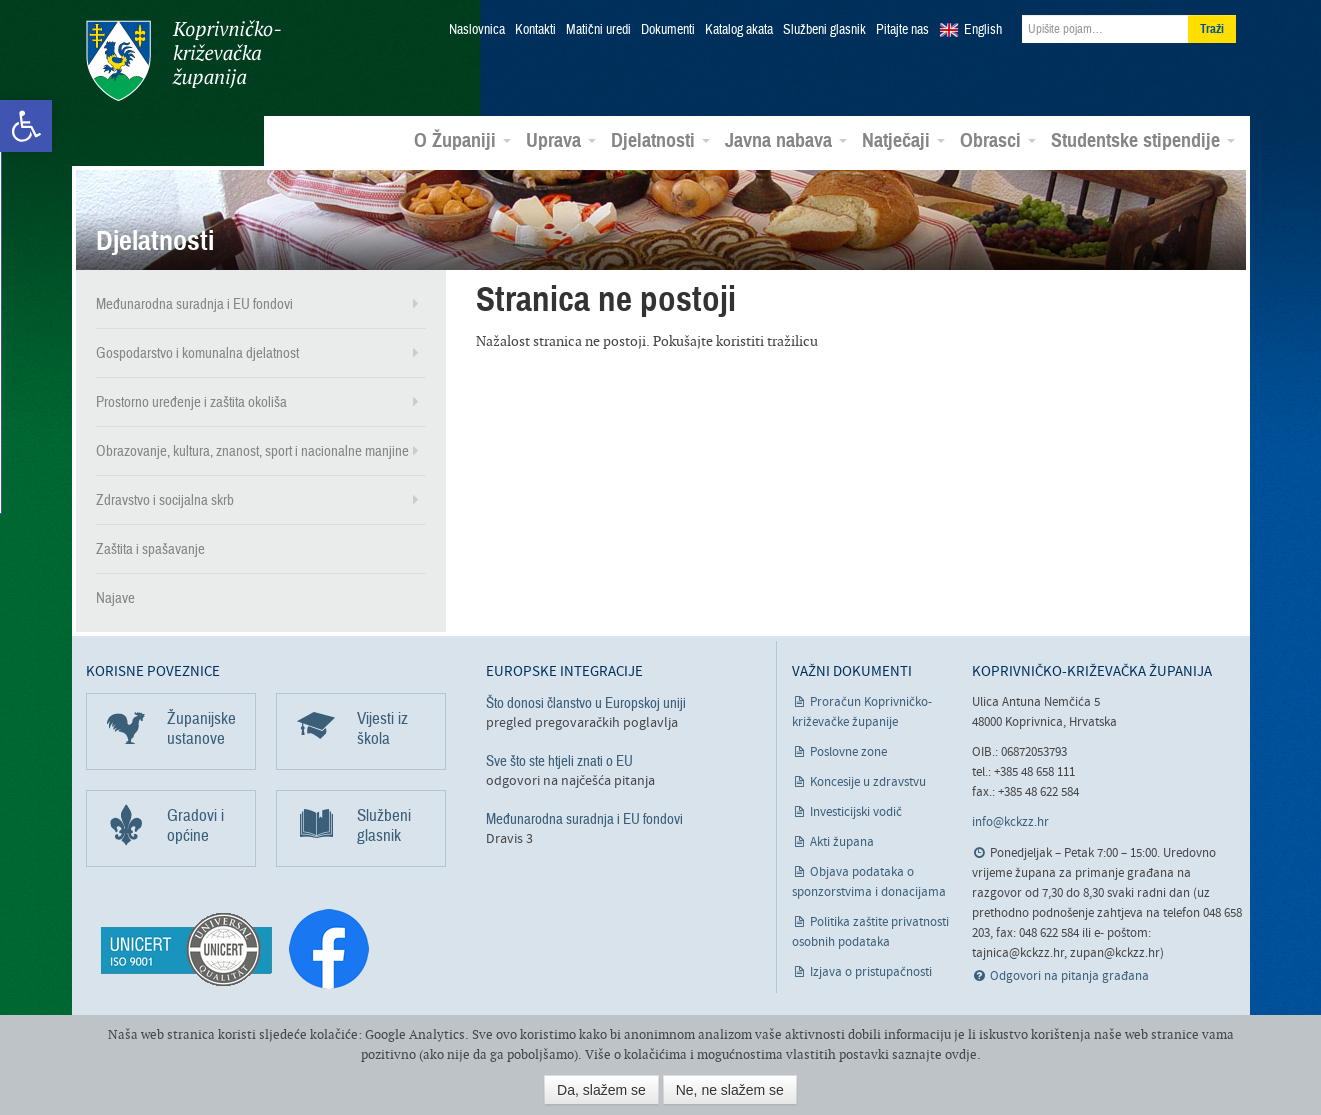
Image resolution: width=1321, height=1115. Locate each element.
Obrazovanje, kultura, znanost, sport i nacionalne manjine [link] (252, 451)
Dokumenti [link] (668, 30)
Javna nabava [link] (786, 141)
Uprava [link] (561, 141)
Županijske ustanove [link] (201, 728)
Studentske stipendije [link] (1143, 141)
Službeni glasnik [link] (824, 30)
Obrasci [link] (998, 141)
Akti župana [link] (842, 842)
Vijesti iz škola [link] (382, 728)
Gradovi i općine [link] (195, 825)
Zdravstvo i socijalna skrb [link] (165, 500)
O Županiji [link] (462, 141)
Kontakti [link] (535, 30)
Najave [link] (115, 598)
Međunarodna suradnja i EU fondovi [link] (194, 304)
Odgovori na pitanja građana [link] (1069, 976)
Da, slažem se (601, 1090)
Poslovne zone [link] (848, 752)
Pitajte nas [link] (902, 30)
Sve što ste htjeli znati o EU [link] (559, 761)
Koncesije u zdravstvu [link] (868, 782)
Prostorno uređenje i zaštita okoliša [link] (191, 402)
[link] (26, 126)
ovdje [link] (961, 1054)
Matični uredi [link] (598, 30)
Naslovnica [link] (477, 30)
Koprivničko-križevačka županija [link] (183, 60)
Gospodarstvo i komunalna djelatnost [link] (197, 353)
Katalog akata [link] (739, 30)
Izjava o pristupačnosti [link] (871, 972)
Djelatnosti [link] (660, 141)
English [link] (983, 30)
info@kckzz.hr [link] (1010, 822)
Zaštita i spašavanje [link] (150, 549)
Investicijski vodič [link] (856, 812)
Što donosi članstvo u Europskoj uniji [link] (586, 703)
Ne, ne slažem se (730, 1090)
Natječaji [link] (903, 141)
